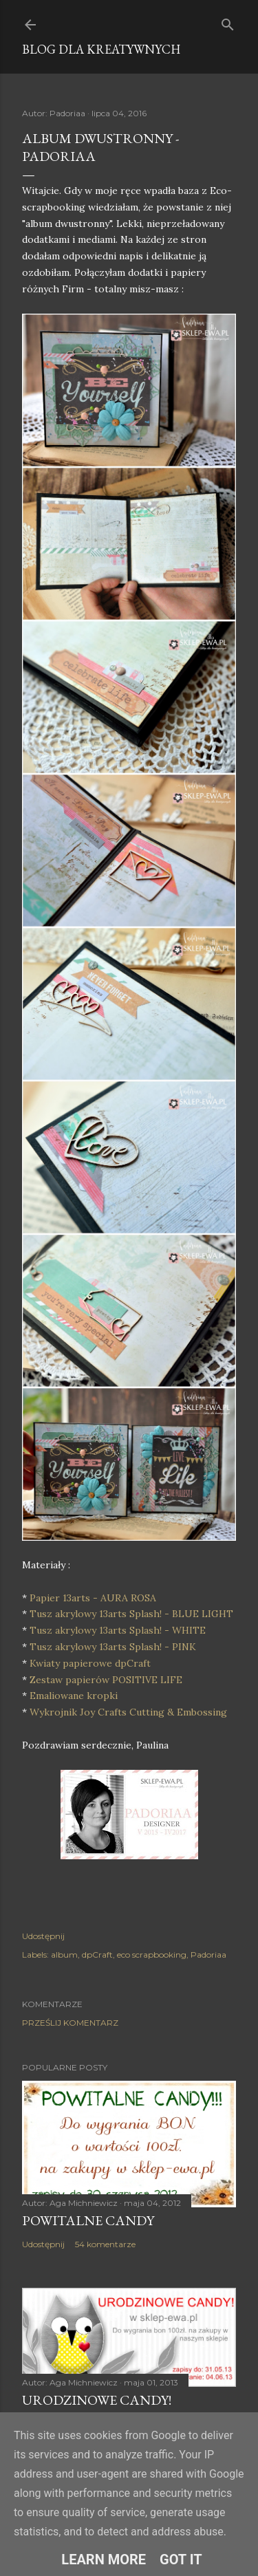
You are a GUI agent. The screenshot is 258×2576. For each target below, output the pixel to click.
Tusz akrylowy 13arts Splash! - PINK (114, 1647)
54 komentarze (105, 2244)
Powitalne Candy (88, 2220)
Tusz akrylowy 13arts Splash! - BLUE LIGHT (131, 1614)
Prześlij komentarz (70, 2022)
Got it (181, 2559)
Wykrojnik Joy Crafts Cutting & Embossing (130, 1712)
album (64, 1954)
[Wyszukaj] (227, 21)
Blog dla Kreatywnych (101, 49)
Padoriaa (208, 1954)
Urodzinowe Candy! (96, 2400)
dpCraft (97, 1954)
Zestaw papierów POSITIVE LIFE (106, 1680)
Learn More (103, 2559)
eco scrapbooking (151, 1954)
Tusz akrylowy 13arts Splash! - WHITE (118, 1630)
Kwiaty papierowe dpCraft (91, 1663)
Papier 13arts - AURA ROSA (93, 1598)
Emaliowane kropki (75, 1695)
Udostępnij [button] (43, 1936)
